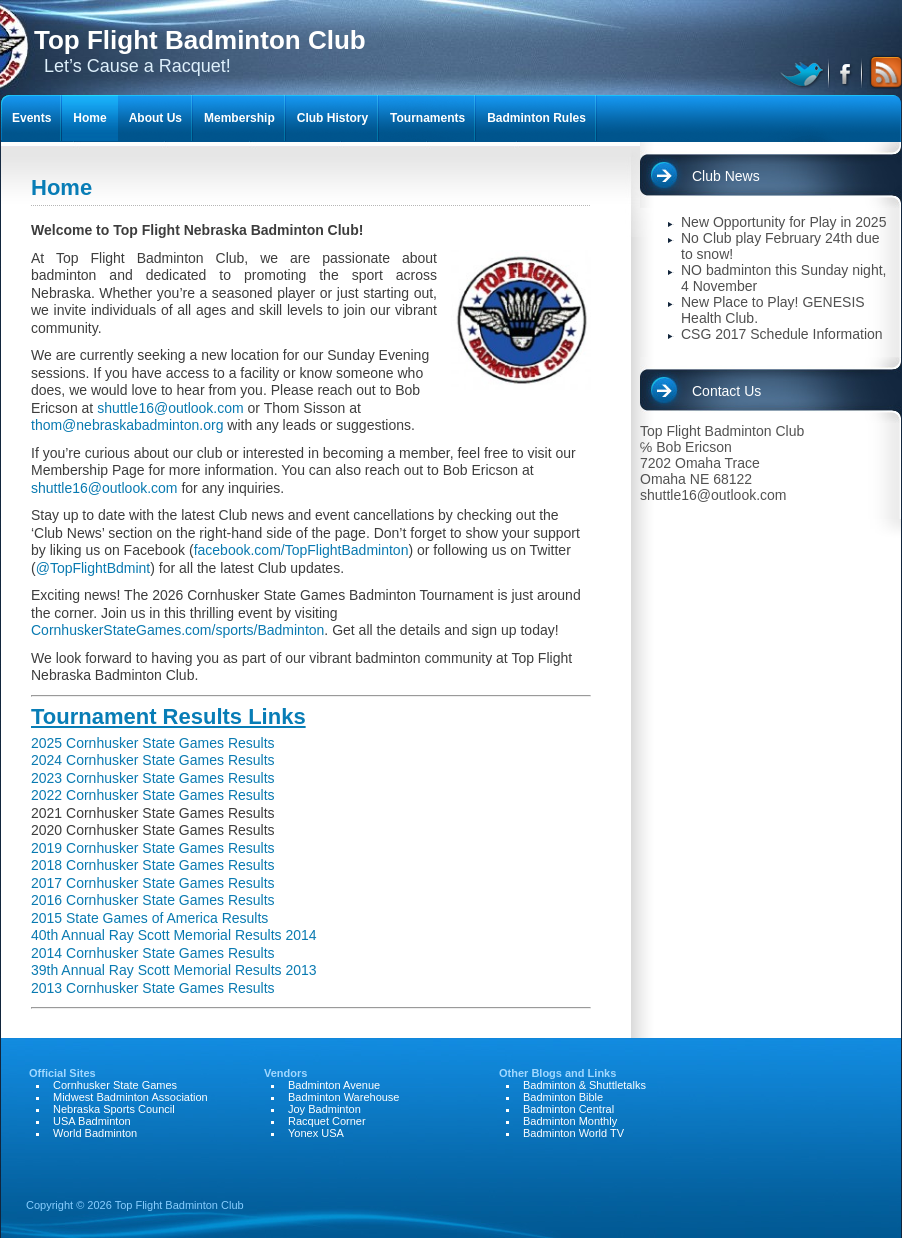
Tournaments (427, 118)
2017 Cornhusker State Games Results (153, 883)
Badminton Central (568, 1109)
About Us (155, 118)
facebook (846, 72)
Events (31, 118)
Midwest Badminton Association (130, 1097)
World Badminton (95, 1133)
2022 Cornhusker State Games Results (153, 795)
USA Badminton (92, 1121)
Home (89, 118)
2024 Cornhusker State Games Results (153, 760)
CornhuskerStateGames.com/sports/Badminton (177, 630)
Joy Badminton (324, 1109)
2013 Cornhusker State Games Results (153, 988)
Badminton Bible (563, 1097)
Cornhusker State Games (115, 1085)
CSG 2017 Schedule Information (782, 334)
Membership (239, 118)
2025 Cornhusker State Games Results (153, 743)
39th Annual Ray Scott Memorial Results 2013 (174, 970)
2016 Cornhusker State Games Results (153, 900)
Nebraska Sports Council (114, 1109)
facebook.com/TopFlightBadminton (301, 550)
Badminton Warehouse (344, 1097)
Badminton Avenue (334, 1085)
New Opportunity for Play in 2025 (783, 222)
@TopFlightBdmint (93, 568)
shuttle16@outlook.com (170, 408)
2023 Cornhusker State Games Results (153, 778)
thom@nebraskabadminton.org (127, 425)
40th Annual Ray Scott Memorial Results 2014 (174, 935)
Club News (726, 176)
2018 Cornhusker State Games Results (153, 865)
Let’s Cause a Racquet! (200, 50)
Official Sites (62, 1073)
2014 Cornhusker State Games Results (153, 953)
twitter (804, 72)
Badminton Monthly (570, 1121)
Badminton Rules (536, 118)
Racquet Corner (327, 1121)
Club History (332, 118)
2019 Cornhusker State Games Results (153, 848)
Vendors (285, 1073)
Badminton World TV (573, 1133)
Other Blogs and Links (557, 1073)
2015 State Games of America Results (149, 918)
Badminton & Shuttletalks (584, 1085)
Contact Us (726, 391)
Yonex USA (316, 1133)
